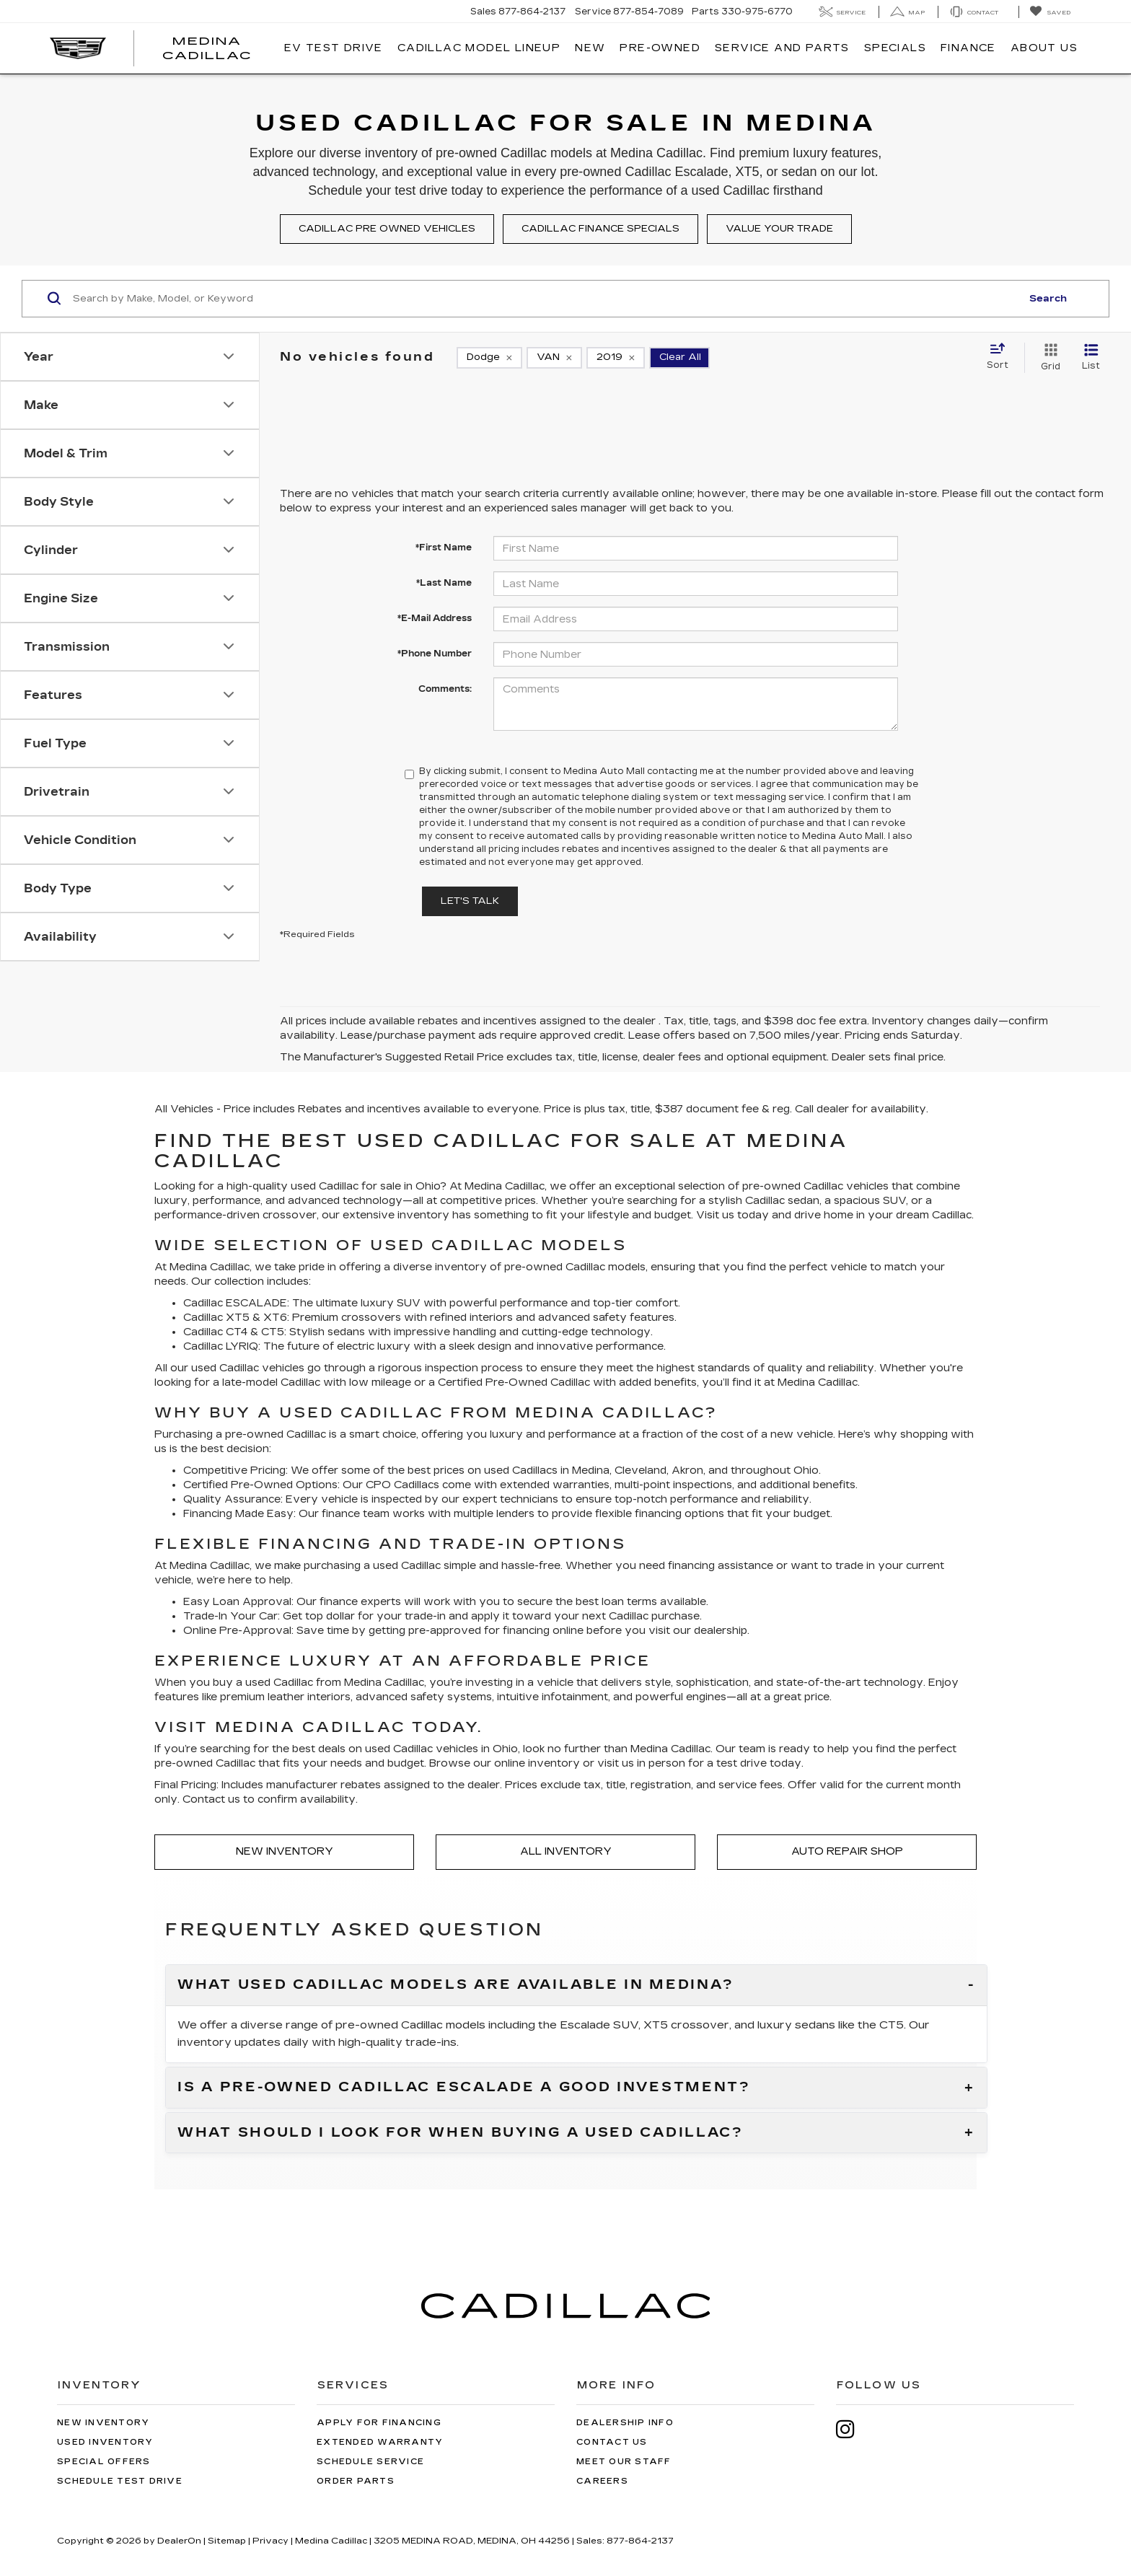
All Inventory (566, 1851)
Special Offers (104, 2461)
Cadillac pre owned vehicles (387, 228)
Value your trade (779, 228)
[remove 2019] (615, 358)
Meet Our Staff (624, 2461)
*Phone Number (434, 654)
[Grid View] (1047, 358)
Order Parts (356, 2481)
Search (1048, 298)
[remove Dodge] (489, 358)
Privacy (270, 2541)
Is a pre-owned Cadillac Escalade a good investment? (464, 2087)
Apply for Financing (379, 2422)
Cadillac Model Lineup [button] (478, 48)
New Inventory (284, 1851)
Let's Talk (470, 901)
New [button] (590, 48)
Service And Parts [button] (782, 48)
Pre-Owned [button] (660, 48)
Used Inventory (105, 2442)
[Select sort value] (1002, 357)
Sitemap (227, 2541)
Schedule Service (370, 2461)
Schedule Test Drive (119, 2481)
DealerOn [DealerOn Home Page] (179, 2541)
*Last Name (444, 583)
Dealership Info (625, 2422)
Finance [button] (968, 48)
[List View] (1091, 358)
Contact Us (612, 2442)
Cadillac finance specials (600, 228)
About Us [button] (1044, 48)
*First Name (443, 547)
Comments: (445, 689)
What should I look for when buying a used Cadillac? (460, 2133)
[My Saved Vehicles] (1049, 12)
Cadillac (525, 1186)
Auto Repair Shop (847, 1851)
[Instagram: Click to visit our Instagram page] (852, 2429)
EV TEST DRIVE (333, 48)
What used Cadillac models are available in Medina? (455, 1985)
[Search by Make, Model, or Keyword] (544, 298)
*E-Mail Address (434, 618)
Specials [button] (895, 48)
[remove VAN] (554, 358)
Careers (602, 2481)
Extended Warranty (380, 2442)
